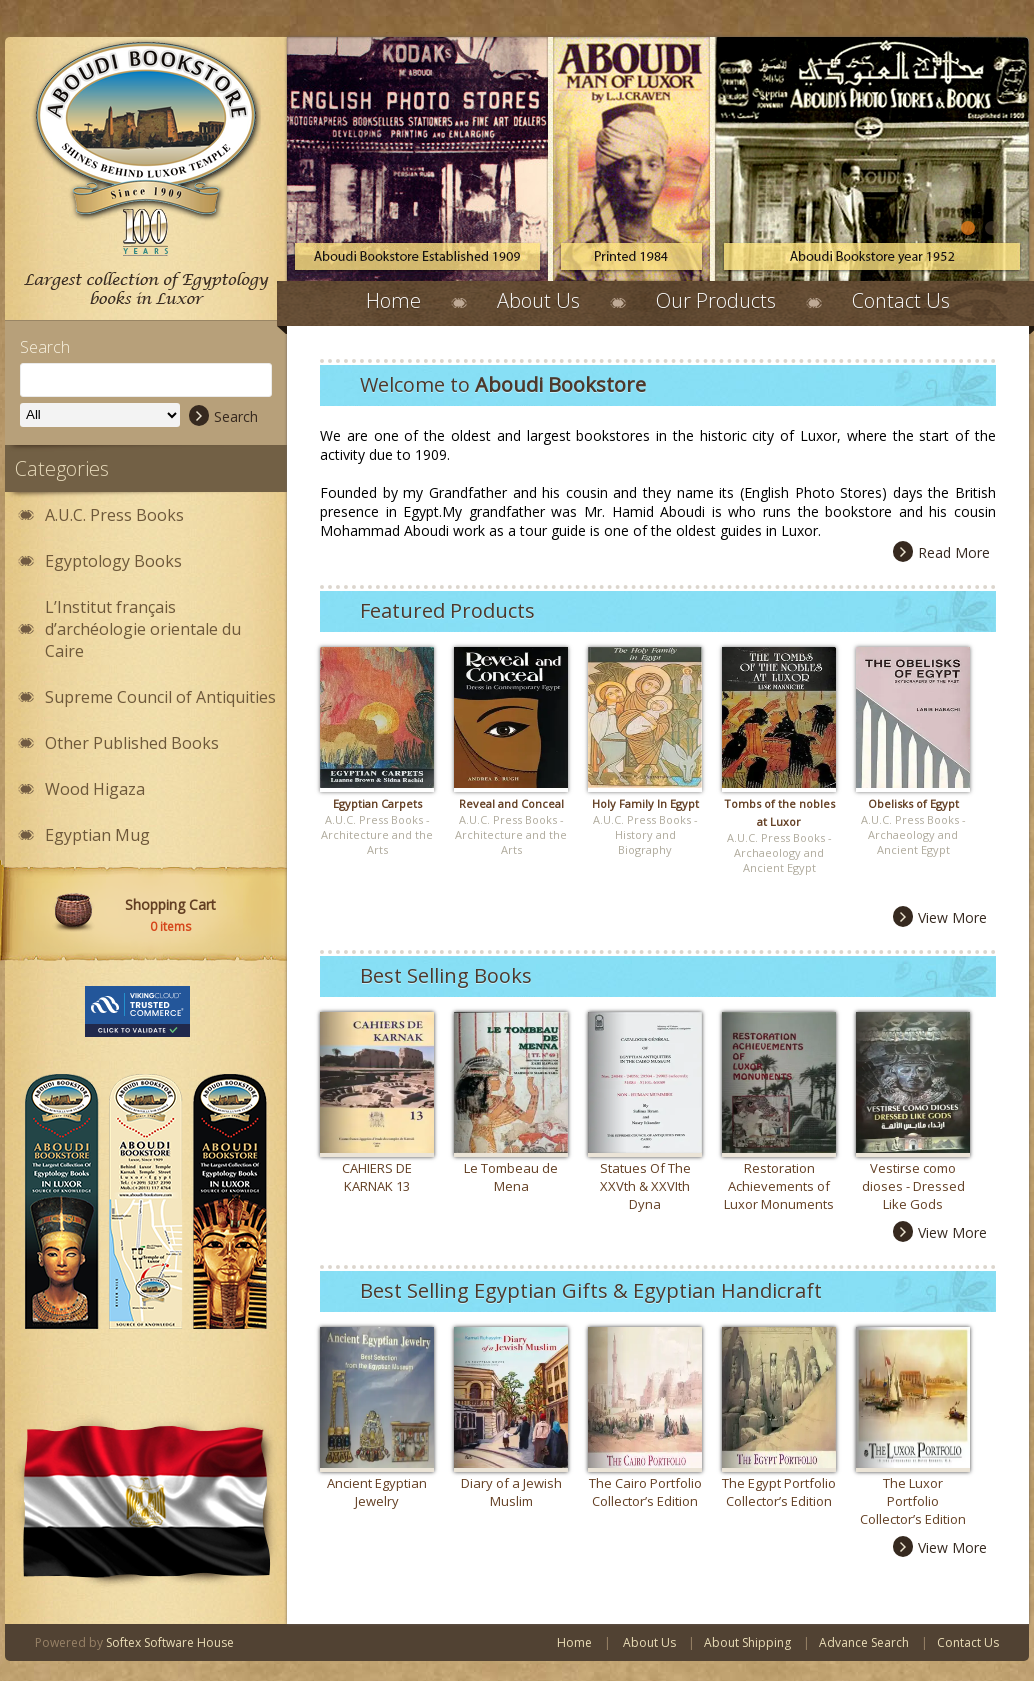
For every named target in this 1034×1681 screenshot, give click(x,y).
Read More (941, 552)
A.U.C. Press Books (114, 515)
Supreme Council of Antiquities (160, 697)
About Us (538, 300)
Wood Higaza (95, 789)
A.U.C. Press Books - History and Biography (645, 834)
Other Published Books (132, 743)
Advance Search (864, 1642)
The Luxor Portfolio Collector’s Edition (913, 1501)
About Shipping (747, 1642)
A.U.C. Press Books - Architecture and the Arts (377, 834)
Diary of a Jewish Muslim (511, 1492)
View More (940, 917)
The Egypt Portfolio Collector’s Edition (779, 1492)
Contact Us (901, 300)
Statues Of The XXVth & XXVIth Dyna (645, 1186)
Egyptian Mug (97, 835)
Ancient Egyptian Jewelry (377, 1492)
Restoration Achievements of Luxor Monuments (779, 1186)
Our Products (716, 300)
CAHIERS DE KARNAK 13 (377, 1177)
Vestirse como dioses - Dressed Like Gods (913, 1186)
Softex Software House (170, 1642)
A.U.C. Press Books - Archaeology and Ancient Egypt (779, 852)
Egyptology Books (113, 561)
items (170, 926)
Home (393, 300)
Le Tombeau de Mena (511, 1177)
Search (223, 416)
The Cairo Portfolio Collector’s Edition (645, 1492)
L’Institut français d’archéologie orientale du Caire (143, 629)
